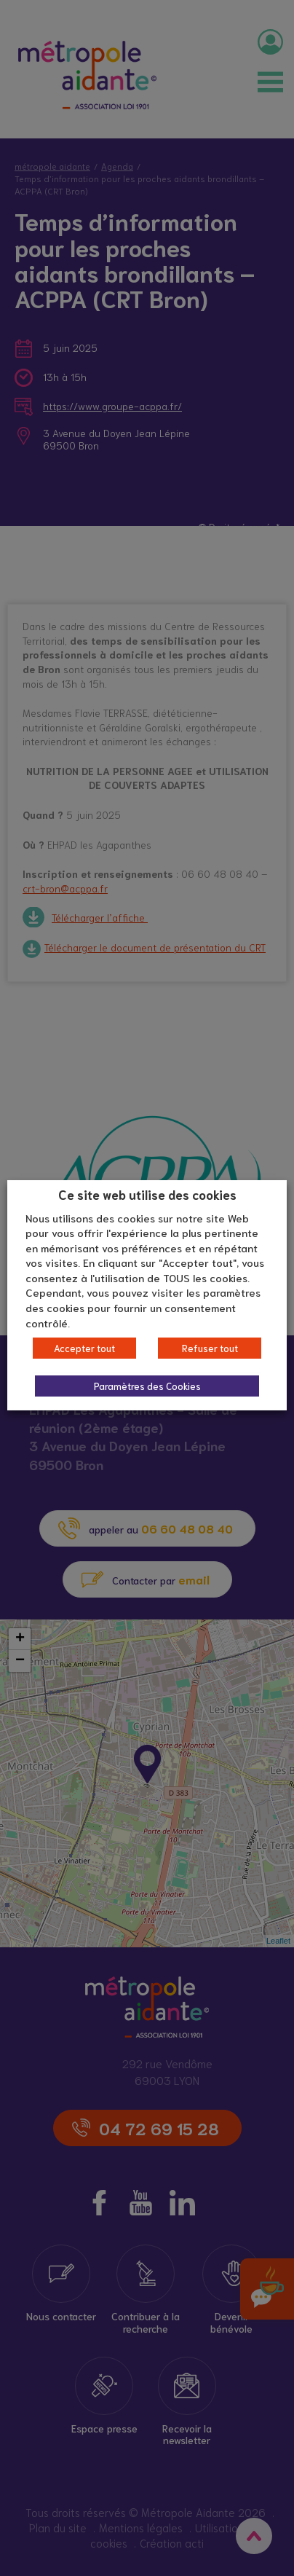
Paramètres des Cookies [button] (147, 1386)
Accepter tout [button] (84, 1348)
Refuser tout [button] (210, 1348)
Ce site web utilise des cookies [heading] (147, 1194)
